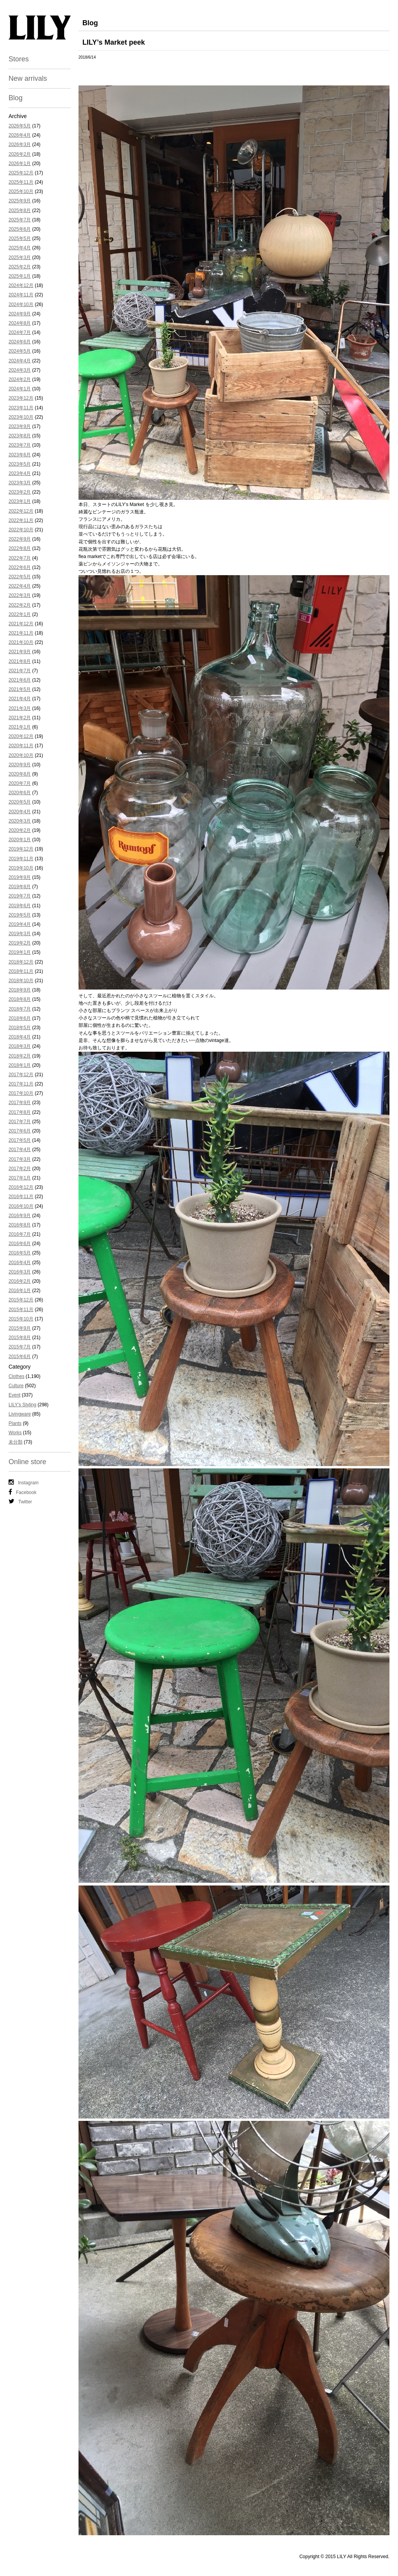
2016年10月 (21, 1206)
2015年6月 (20, 1356)
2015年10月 (21, 1319)
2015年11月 (21, 1309)
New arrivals (28, 78)
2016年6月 (20, 1243)
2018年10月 (21, 980)
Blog (16, 98)
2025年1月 (20, 276)
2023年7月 (20, 445)
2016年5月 (20, 1253)
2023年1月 (20, 501)
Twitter (20, 1501)
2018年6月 (20, 1018)
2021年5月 (20, 689)
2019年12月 (21, 849)
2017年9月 (20, 1102)
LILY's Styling (22, 1404)
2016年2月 (20, 1281)
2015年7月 (20, 1347)
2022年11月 (21, 520)
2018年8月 (20, 999)
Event (15, 1395)
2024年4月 (20, 361)
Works (15, 1432)
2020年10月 (21, 755)
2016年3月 (20, 1272)
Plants (15, 1423)
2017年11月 (21, 1084)
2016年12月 (21, 1187)
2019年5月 (20, 915)
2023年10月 (21, 417)
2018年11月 (21, 971)
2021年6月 (20, 680)
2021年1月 (20, 727)
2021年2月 (20, 717)
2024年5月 (20, 351)
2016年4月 (20, 1262)
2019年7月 (20, 896)
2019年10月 (21, 868)
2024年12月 (21, 285)
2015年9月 (20, 1328)
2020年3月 (20, 821)
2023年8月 (20, 435)
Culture (16, 1385)
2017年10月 (21, 1093)
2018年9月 (20, 990)
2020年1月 (20, 839)
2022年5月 (20, 576)
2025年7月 (20, 220)
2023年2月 (20, 492)
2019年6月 (20, 905)
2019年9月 (20, 877)
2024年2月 (20, 379)
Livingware (20, 1414)
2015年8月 (20, 1337)
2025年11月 (21, 182)
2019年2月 (20, 943)
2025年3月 (20, 257)
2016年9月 (20, 1215)
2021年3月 (20, 708)
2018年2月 (20, 1056)
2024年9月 (20, 314)
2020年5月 (20, 802)
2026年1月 (20, 163)
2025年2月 (20, 267)
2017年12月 (21, 1074)
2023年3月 (20, 482)
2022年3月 (20, 595)
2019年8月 (20, 886)
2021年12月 (21, 623)
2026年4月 (20, 135)
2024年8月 (20, 323)
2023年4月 (20, 473)
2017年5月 (20, 1140)
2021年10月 (21, 642)
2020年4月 (20, 811)
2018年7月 (20, 1009)
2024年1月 (20, 388)
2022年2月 (20, 605)
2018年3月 (20, 1046)
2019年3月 (20, 933)
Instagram (23, 1482)
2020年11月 (21, 745)
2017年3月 (20, 1159)
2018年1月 (20, 1065)
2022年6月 (20, 567)
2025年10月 (21, 191)
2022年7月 (20, 558)
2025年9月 (20, 201)
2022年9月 (20, 539)
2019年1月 (20, 952)
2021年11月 (21, 633)
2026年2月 (20, 154)
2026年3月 (20, 144)
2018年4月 (20, 1037)
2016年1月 (20, 1290)
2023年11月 (21, 407)
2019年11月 (21, 858)
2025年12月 (21, 173)
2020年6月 (20, 792)
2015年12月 (21, 1300)
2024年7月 (20, 332)
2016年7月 (20, 1234)
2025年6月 (20, 229)
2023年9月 (20, 426)
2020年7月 (20, 783)
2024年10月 (21, 304)
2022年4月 (20, 586)
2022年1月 (20, 614)
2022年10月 (21, 529)
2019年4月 (20, 924)
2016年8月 (20, 1225)
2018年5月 (20, 1027)
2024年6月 (20, 341)
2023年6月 (20, 454)
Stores (19, 59)
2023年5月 (20, 464)
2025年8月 (20, 210)
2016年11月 (21, 1196)
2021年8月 (20, 661)
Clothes (16, 1376)
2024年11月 (21, 294)
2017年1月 (20, 1178)
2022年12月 (21, 511)
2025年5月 (20, 238)
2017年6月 (20, 1131)
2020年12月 (21, 736)
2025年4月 (20, 247)
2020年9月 (20, 764)
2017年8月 (20, 1112)
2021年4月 (20, 698)
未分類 (16, 1442)
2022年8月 (20, 548)
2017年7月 (20, 1121)
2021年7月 (20, 670)
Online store (27, 1462)
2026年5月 (20, 126)
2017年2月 (20, 1168)
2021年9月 (20, 651)
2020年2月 (20, 830)
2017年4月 (20, 1149)
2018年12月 (21, 962)
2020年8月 (20, 774)
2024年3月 (20, 370)
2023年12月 (21, 398)
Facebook (23, 1492)
